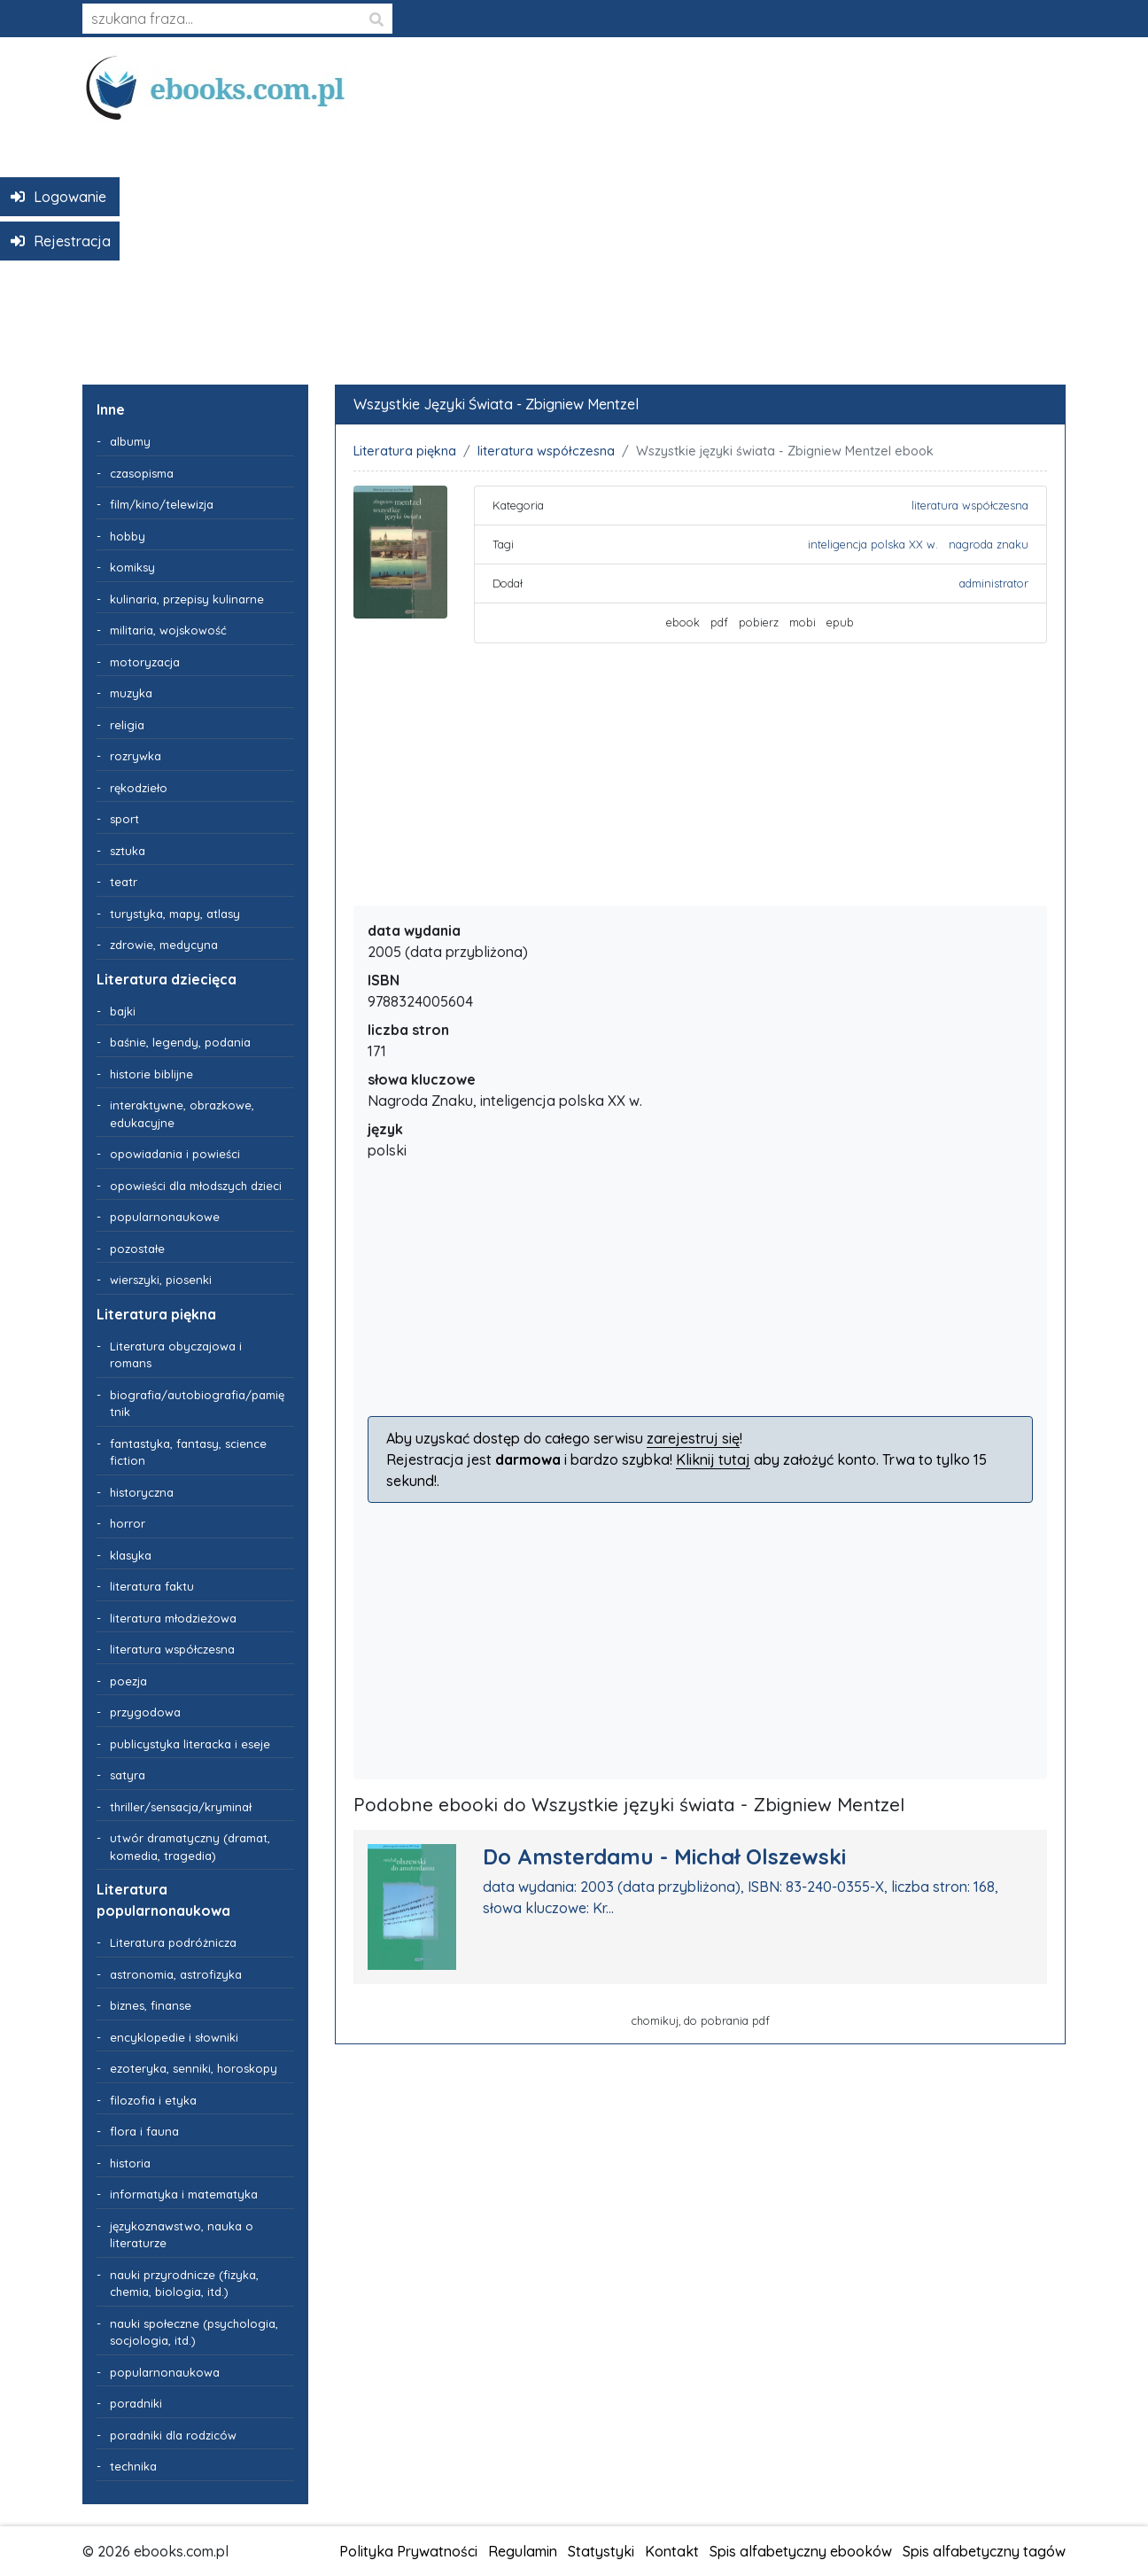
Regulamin (522, 2551)
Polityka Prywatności (408, 2551)
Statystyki (601, 2551)
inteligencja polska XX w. (873, 544)
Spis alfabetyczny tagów (984, 2551)
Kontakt (672, 2551)
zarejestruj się (693, 1438)
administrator (993, 583)
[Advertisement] (574, 246)
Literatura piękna (404, 451)
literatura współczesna (546, 451)
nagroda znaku (988, 544)
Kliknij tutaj (713, 1459)
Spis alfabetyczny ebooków (801, 2551)
